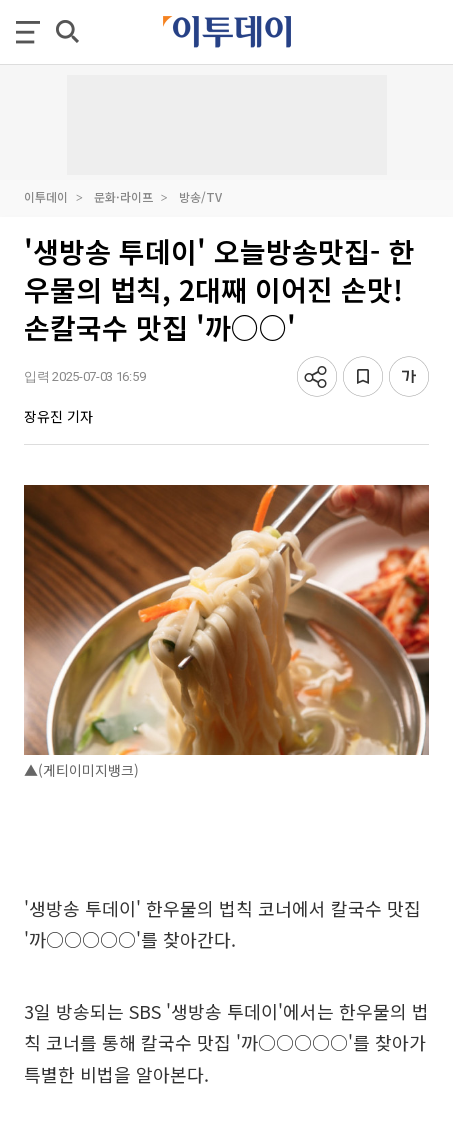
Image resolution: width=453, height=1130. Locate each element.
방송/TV (200, 196)
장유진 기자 (58, 416)
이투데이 (46, 196)
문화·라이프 (123, 196)
